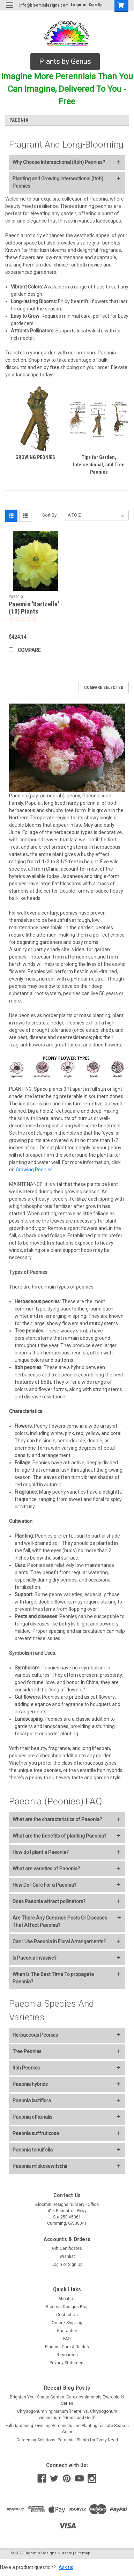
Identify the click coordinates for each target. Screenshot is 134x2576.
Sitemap (82, 2553)
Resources (67, 2354)
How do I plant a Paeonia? (41, 1852)
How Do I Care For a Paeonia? (44, 1885)
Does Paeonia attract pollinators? (49, 1901)
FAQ (67, 2338)
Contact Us (67, 2314)
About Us (67, 2298)
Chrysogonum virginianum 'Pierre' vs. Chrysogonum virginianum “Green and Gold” (67, 2414)
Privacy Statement (67, 2362)
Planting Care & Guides (67, 2346)
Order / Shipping (67, 2322)
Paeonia (16, 596)
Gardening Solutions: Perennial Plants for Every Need (67, 2440)
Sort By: (50, 515)
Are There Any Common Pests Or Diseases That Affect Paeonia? (60, 1921)
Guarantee (67, 2330)
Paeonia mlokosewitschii (40, 2166)
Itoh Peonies (26, 2068)
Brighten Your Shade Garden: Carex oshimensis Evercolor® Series (67, 2400)
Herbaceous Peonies (35, 2035)
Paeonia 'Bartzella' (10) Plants (34, 607)
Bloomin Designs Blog (67, 2306)
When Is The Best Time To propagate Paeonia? (53, 1978)
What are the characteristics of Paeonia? (57, 1819)
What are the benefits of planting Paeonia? (59, 1836)
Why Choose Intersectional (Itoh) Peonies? (59, 162)
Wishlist (67, 2256)
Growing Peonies (34, 1169)
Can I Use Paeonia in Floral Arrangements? (59, 1941)
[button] (65, 61)
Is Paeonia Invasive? (35, 1958)
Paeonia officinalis (32, 2117)
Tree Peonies (27, 2051)
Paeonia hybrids (30, 2084)
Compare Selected (103, 687)
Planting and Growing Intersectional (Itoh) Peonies (58, 182)
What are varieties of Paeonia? (46, 1868)
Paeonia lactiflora (32, 2100)
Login (76, 4)
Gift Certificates (67, 2248)
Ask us (66, 2567)
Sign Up (96, 4)
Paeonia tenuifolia (33, 2150)
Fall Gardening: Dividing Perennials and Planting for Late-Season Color (67, 2428)
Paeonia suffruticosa (36, 2133)
